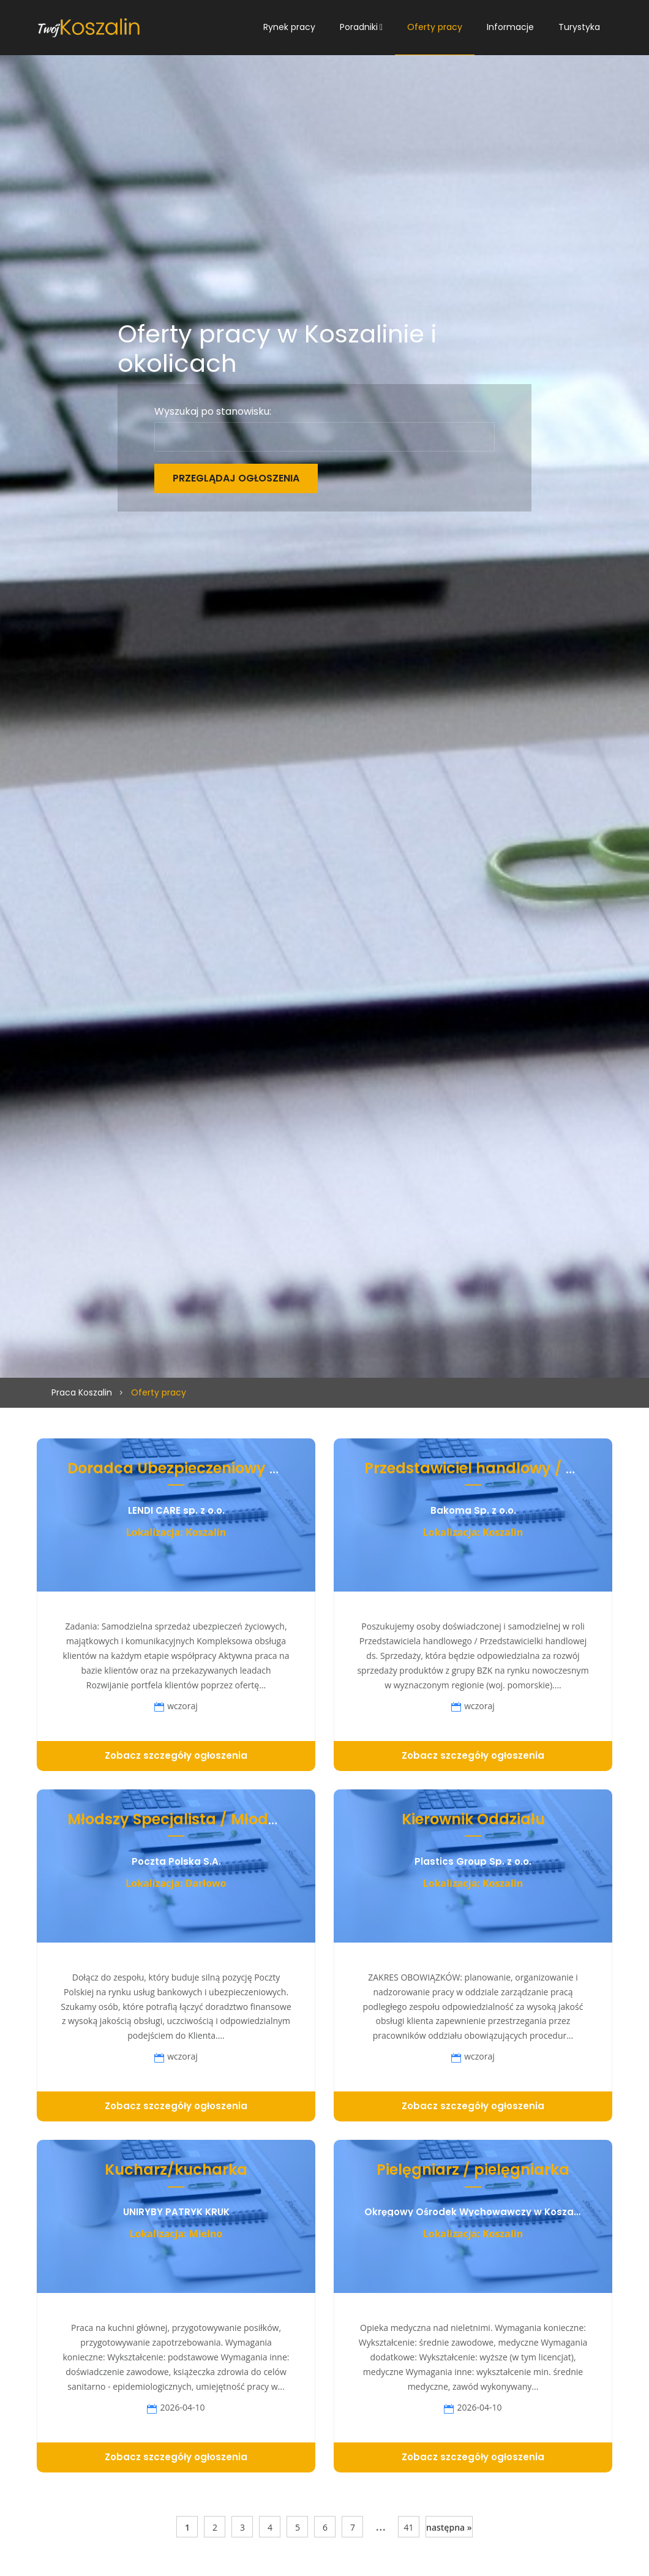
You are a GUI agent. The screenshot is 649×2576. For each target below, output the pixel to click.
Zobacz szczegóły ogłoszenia (176, 1755)
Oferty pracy (434, 27)
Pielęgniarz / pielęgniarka (473, 2169)
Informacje (510, 27)
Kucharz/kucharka (176, 2169)
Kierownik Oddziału (473, 1819)
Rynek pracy (289, 27)
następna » (449, 2527)
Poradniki (359, 27)
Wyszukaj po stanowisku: (212, 412)
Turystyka (579, 27)
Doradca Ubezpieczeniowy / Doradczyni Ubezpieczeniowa (283, 1468)
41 (408, 2527)
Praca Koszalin (81, 1392)
